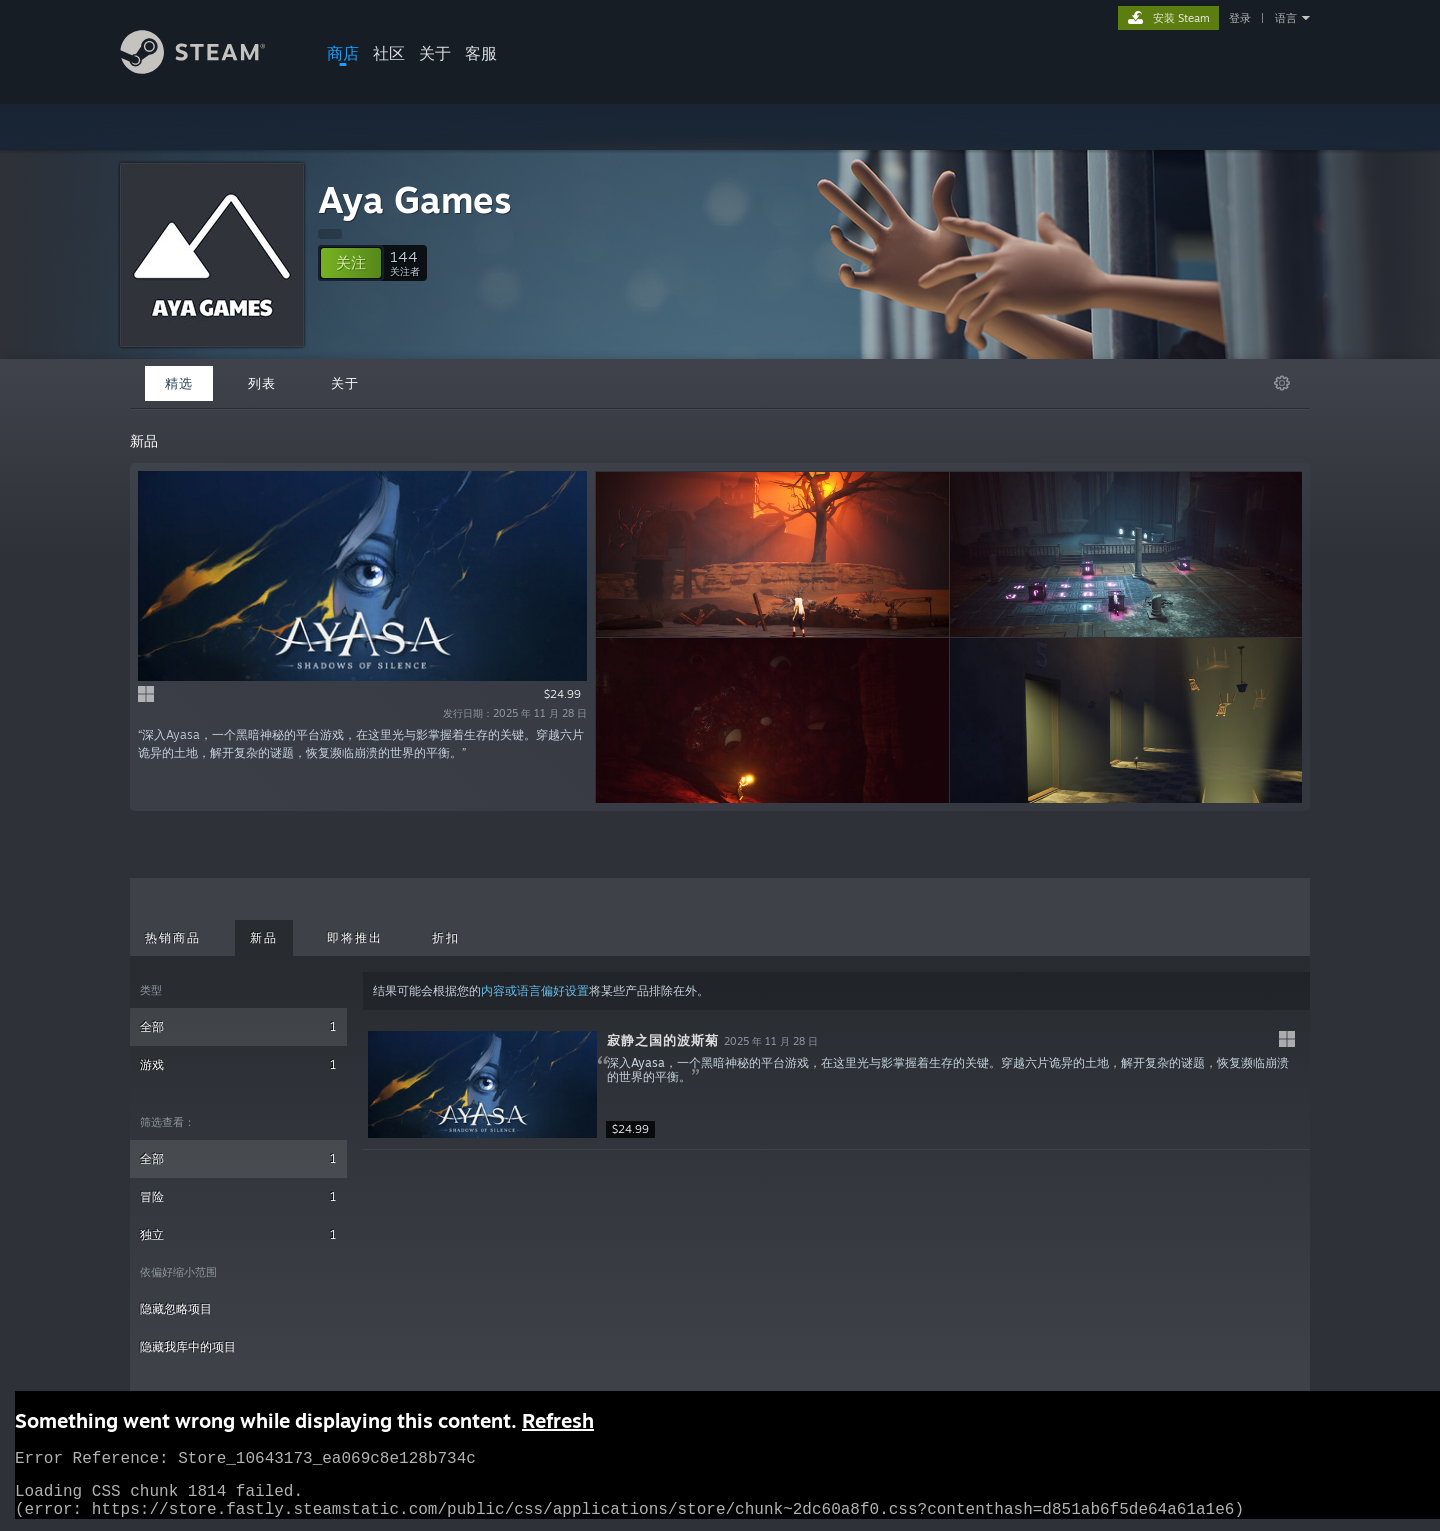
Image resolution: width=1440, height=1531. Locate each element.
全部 (238, 1026)
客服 (481, 53)
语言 (1286, 18)
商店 (343, 53)
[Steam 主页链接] (208, 68)
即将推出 (355, 938)
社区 (389, 53)
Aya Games (415, 199)
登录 (1240, 18)
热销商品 (173, 938)
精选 (179, 383)
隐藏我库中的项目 (188, 1346)
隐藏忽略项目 (176, 1308)
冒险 (238, 1196)
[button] (351, 263)
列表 (262, 383)
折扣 (446, 938)
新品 (264, 938)
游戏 (238, 1064)
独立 (238, 1234)
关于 (435, 53)
